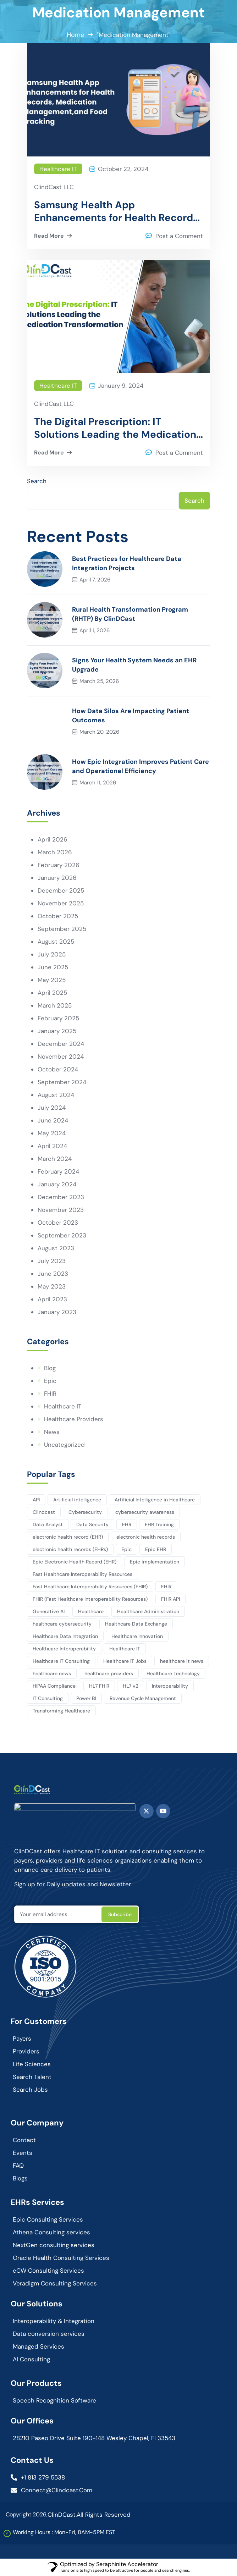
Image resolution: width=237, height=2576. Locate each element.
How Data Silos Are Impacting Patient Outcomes (130, 715)
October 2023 (58, 1222)
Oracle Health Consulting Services (61, 2258)
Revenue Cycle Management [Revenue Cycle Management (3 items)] (143, 1698)
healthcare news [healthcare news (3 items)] (52, 1673)
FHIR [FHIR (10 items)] (166, 1586)
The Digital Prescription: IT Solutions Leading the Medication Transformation (115, 428)
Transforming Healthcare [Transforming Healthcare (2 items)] (61, 1711)
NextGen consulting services (53, 2245)
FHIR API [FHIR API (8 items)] (170, 1599)
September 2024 (62, 1082)
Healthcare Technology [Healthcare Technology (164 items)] (173, 1673)
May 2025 (52, 980)
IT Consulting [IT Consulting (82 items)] (48, 1698)
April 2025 (52, 993)
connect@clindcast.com (56, 2490)
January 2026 (57, 878)
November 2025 (61, 903)
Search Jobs (30, 2090)
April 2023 (52, 1299)
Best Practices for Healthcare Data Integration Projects (126, 563)
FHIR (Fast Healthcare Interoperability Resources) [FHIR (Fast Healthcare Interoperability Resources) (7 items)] (90, 1599)
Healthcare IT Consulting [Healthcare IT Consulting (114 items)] (61, 1661)
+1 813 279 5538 (43, 2477)
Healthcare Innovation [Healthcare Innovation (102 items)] (137, 1636)
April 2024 (52, 1146)
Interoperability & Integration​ (53, 2321)
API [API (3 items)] (36, 1499)
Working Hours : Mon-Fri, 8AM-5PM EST (64, 2532)
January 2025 (57, 1031)
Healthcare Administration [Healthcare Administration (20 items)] (148, 1611)
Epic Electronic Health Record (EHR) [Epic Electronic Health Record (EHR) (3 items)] (74, 1562)
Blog (50, 1368)
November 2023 (61, 1210)
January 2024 (57, 1184)
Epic (50, 1381)
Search (36, 481)
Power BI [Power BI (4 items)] (86, 1698)
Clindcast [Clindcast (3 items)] (44, 1512)
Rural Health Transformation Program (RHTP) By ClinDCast (130, 614)
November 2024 (61, 1056)
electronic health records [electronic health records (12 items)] (145, 1537)
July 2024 (52, 1108)
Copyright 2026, (27, 2514)
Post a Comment (179, 236)
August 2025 (56, 941)
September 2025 (62, 929)
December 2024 (61, 1044)
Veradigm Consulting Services (55, 2283)
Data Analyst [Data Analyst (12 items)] (48, 1524)
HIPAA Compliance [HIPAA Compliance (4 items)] (54, 1686)
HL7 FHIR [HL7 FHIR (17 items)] (99, 1686)
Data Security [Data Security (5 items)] (92, 1524)
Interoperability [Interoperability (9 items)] (170, 1686)
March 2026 (55, 852)
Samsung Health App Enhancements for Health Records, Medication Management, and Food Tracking (117, 211)
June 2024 (53, 1120)
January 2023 (57, 1312)
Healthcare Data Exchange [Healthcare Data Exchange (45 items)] (136, 1624)
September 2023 (62, 1235)
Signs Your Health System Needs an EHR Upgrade (134, 665)
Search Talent (32, 2077)
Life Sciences (32, 2064)
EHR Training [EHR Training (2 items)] (159, 1524)
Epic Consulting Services (48, 2219)
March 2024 (55, 1159)
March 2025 (55, 1005)
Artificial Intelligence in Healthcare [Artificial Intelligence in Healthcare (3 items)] (155, 1499)
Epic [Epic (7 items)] (126, 1549)
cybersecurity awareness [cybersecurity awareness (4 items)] (144, 1512)
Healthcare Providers (73, 1419)
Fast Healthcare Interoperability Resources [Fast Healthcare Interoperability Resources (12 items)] (82, 1574)
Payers (22, 2038)
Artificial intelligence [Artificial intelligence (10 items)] (77, 1499)
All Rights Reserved (104, 2515)
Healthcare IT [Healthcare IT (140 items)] (124, 1648)
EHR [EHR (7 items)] (126, 1524)
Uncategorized (64, 1445)
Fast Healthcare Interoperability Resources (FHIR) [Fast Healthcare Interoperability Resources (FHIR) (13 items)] (90, 1586)
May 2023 (52, 1286)
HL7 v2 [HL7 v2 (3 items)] (130, 1686)
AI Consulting (31, 2359)
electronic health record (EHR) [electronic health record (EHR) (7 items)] (68, 1537)
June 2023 (53, 1274)
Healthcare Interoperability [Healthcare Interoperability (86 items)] (64, 1648)
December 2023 (61, 1197)
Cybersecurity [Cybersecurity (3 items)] (85, 1512)
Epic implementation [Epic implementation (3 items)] (154, 1562)
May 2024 (52, 1133)
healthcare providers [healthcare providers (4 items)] (108, 1673)
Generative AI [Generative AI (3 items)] (49, 1611)
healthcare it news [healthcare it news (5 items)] (181, 1661)
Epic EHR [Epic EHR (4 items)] (155, 1549)
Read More (54, 236)
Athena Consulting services (51, 2232)
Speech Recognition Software (54, 2400)
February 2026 (58, 865)
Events (22, 2153)
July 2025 (52, 954)
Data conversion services (48, 2334)
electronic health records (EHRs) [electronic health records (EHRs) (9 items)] (70, 1549)
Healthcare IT (58, 169)
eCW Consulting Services (48, 2270)
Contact (24, 2140)
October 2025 (58, 916)
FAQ (18, 2165)
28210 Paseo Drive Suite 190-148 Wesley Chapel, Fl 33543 (94, 2438)
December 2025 (61, 890)
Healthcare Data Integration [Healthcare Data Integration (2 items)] (65, 1636)
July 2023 (52, 1261)
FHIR (50, 1393)
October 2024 (58, 1069)
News (52, 1432)
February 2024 (58, 1171)
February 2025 (58, 1018)
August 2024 (56, 1095)
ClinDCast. (62, 2515)
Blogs (20, 2178)
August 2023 (56, 1248)
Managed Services (38, 2346)
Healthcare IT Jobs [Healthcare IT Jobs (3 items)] (125, 1661)
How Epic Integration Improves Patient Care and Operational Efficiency (140, 766)
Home (75, 35)
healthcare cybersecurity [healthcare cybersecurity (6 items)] (62, 1624)
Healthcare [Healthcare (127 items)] (91, 1611)
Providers (26, 2051)
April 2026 (52, 839)
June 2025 (53, 967)
